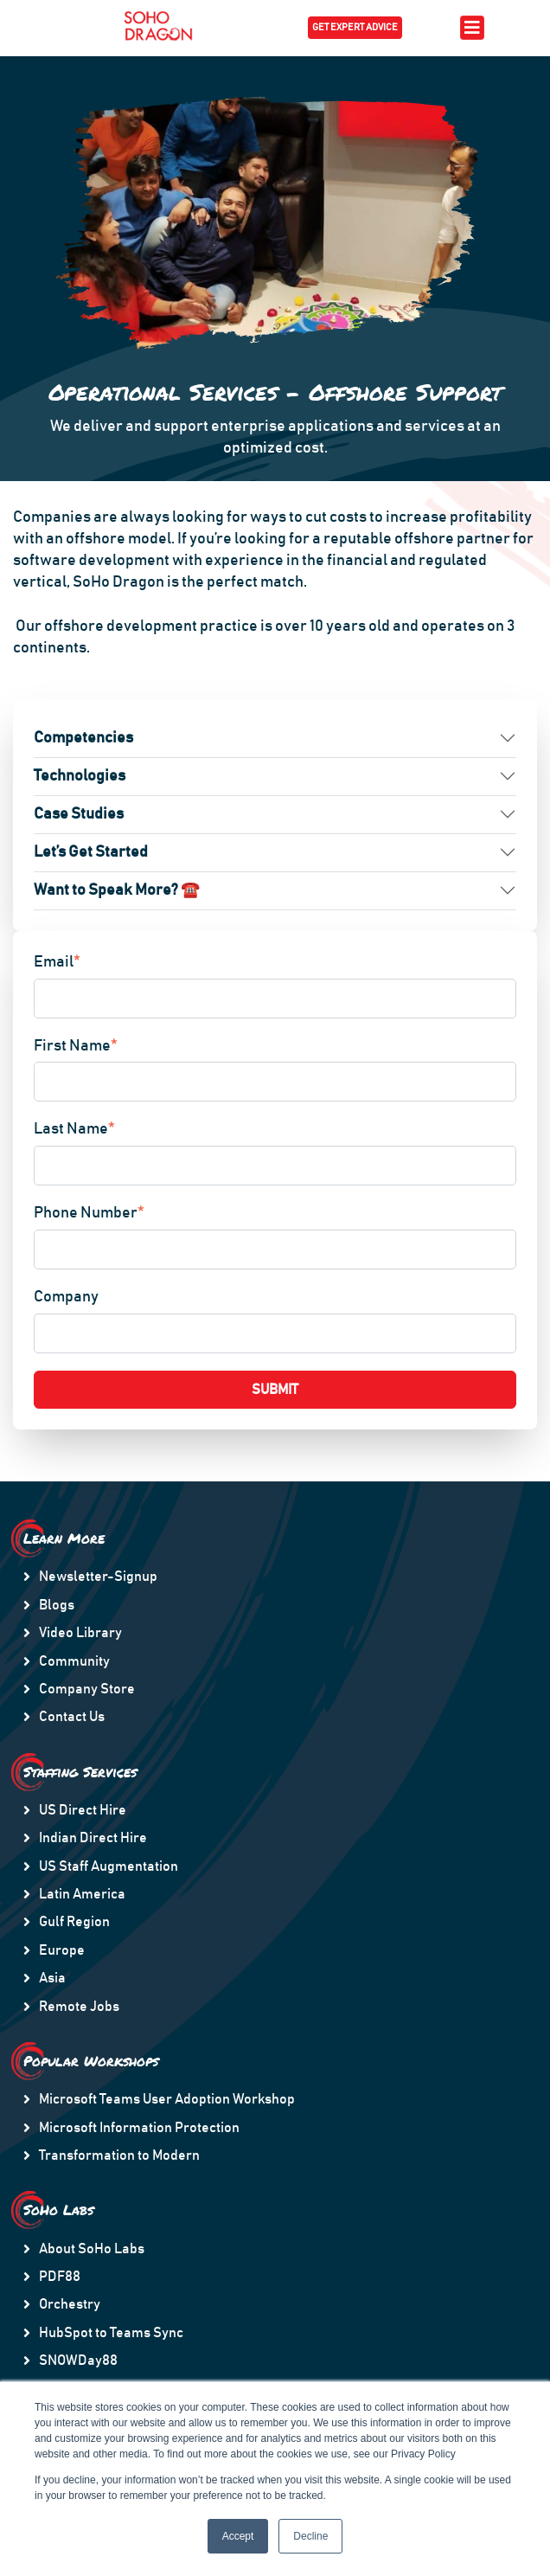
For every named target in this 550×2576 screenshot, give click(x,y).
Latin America (82, 1894)
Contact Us (72, 1717)
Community (74, 1661)
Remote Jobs (79, 2007)
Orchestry (69, 2304)
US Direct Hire (82, 1810)
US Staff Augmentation (108, 1866)
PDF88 (59, 2277)
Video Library (80, 1633)
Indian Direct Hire (93, 1838)
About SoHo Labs (91, 2249)
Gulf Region (74, 1922)
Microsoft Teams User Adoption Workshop (167, 2099)
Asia (52, 1978)
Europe (62, 1950)
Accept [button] (238, 2536)
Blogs (56, 1605)
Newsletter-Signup (98, 1577)
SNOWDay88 (78, 2360)
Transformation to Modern (119, 2155)
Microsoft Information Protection (139, 2128)
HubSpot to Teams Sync (111, 2333)
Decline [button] (310, 2536)
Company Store (87, 1689)
